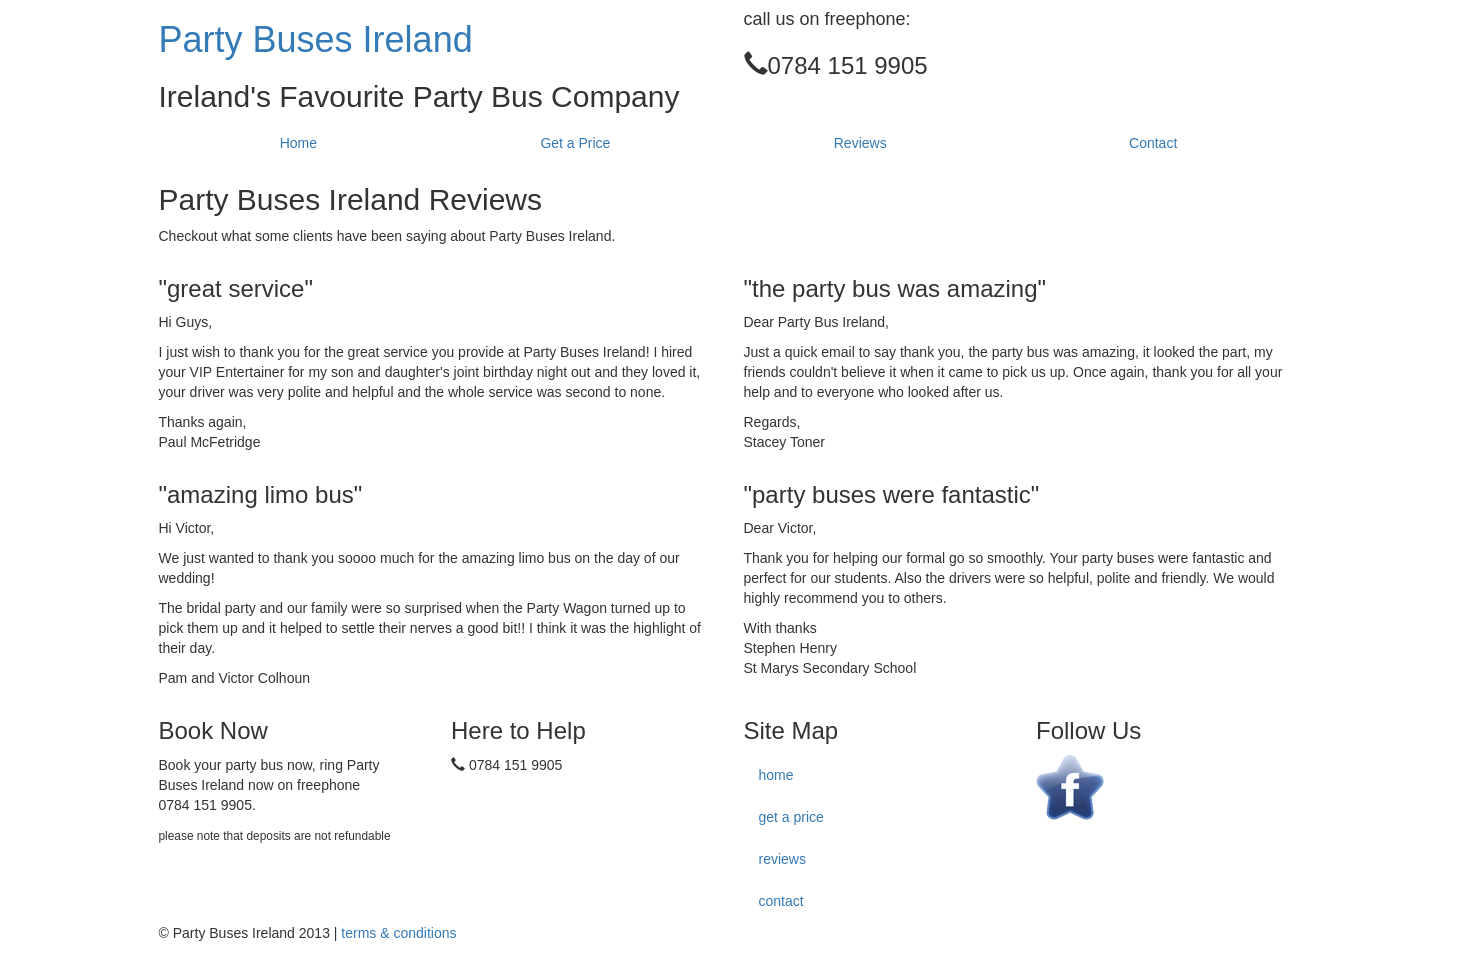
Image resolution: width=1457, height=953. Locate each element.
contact (781, 901)
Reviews (860, 143)
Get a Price (575, 143)
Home (298, 143)
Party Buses (316, 39)
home (776, 775)
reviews (782, 859)
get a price (791, 817)
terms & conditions (398, 933)
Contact (1153, 143)
